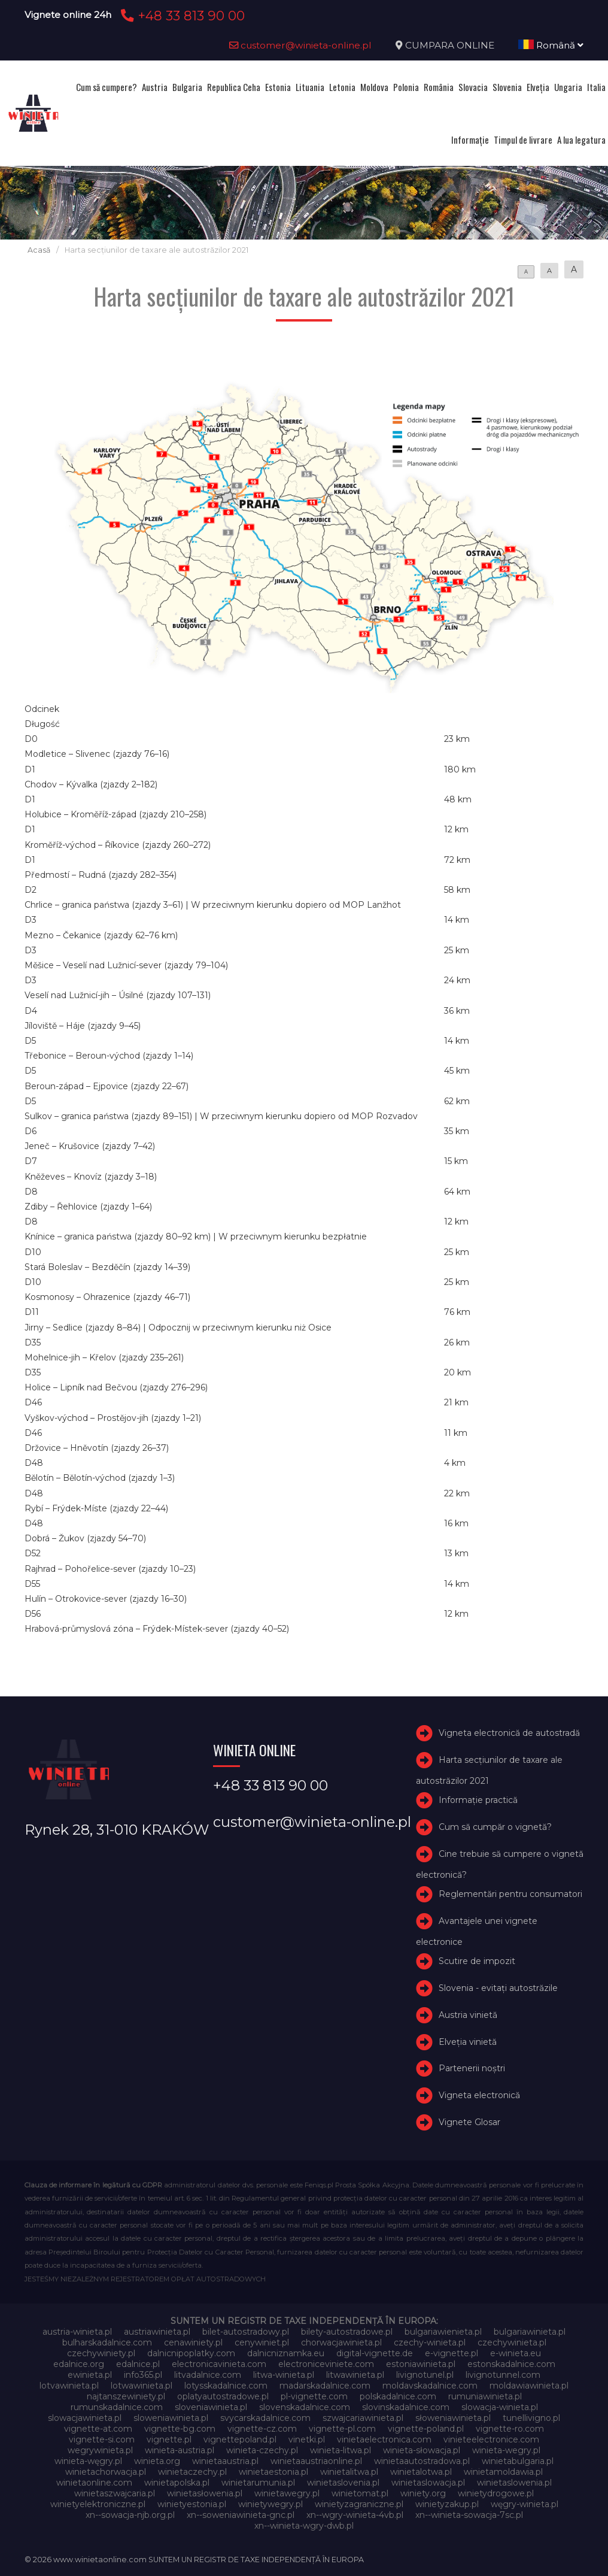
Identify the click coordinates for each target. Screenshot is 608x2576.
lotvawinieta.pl (69, 2385)
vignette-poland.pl (426, 2428)
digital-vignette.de (374, 2353)
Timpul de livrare (523, 139)
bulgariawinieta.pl (530, 2331)
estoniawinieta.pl (420, 2364)
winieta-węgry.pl (88, 2461)
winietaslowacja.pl (428, 2482)
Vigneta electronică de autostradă (509, 1733)
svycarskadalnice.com (265, 2418)
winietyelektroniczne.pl (97, 2504)
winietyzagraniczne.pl (359, 2504)
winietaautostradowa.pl (422, 2461)
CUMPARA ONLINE (449, 45)
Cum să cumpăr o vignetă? (495, 1827)
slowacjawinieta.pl (84, 2418)
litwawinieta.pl (355, 2374)
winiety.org (423, 2493)
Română (550, 45)
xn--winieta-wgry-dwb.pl (304, 2525)
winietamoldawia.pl (503, 2471)
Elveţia (538, 86)
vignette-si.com (102, 2439)
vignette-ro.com (510, 2428)
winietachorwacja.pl (105, 2471)
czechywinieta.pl (512, 2342)
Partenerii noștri (472, 2068)
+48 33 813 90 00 (181, 15)
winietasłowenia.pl (204, 2493)
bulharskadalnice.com (107, 2342)
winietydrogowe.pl (496, 2493)
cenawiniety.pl (193, 2342)
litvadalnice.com (207, 2374)
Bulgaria (187, 86)
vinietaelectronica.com (384, 2439)
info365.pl (143, 2374)
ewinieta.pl (90, 2374)
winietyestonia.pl (191, 2504)
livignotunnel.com (503, 2374)
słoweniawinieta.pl (453, 2418)
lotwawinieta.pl (141, 2385)
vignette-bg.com (179, 2428)
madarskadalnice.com (324, 2385)
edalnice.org (78, 2364)
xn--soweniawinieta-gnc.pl (240, 2515)
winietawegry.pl (287, 2493)
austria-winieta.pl (77, 2331)
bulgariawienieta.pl (443, 2331)
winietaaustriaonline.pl (316, 2461)
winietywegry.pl (270, 2504)
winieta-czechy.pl (262, 2450)
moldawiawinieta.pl (529, 2385)
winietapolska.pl (176, 2482)
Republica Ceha (233, 86)
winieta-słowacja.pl (421, 2450)
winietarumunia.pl (258, 2482)
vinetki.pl (306, 2439)
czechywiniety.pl (101, 2353)
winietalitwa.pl (349, 2471)
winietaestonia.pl (273, 2471)
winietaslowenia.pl (514, 2482)
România (439, 86)
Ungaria (568, 86)
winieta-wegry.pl (506, 2450)
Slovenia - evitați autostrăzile (498, 1988)
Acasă (39, 250)
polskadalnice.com (398, 2396)
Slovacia (473, 86)
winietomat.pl (360, 2493)
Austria (155, 86)
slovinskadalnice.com (405, 2407)
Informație (470, 139)
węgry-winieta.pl (524, 2504)
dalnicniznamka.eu (285, 2353)
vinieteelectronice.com (491, 2439)
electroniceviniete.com (326, 2364)
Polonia (406, 86)
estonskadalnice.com (511, 2364)
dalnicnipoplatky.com (191, 2353)
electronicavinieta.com (219, 2364)
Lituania (310, 86)
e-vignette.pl (451, 2353)
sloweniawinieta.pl (170, 2418)
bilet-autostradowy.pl (245, 2331)
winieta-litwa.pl (340, 2450)
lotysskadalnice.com (225, 2385)
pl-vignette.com (314, 2396)
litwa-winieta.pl (283, 2374)
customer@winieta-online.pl (300, 45)
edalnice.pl (138, 2364)
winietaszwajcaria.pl (114, 2493)
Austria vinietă (468, 2015)
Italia (596, 86)
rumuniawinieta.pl (485, 2396)
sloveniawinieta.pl (211, 2407)
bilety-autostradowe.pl (347, 2331)
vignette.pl (169, 2439)
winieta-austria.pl (179, 2450)
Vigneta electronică (479, 2095)
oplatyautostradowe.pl (223, 2396)
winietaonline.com (94, 2482)
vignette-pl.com (342, 2428)
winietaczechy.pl (192, 2471)
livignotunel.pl (425, 2374)
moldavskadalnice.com (430, 2385)
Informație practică (478, 1800)
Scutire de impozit (477, 1961)
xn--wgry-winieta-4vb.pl (354, 2515)
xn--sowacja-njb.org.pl (130, 2515)
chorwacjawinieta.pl (341, 2342)
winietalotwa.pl (421, 2471)
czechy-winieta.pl (430, 2342)
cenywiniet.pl (262, 2342)
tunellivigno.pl (531, 2418)
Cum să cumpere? (106, 86)
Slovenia (507, 86)
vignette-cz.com (262, 2428)
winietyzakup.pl (447, 2504)
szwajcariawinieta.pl (363, 2418)
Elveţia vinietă (468, 2041)
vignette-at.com (98, 2428)
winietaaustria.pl (225, 2461)
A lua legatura (581, 139)
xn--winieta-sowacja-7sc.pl (469, 2515)
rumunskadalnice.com (117, 2407)
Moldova (374, 86)
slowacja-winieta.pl (499, 2407)
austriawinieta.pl (157, 2331)
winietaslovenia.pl (343, 2482)
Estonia (278, 86)
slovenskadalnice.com (304, 2407)
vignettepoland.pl (239, 2439)
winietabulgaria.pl (518, 2461)
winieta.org (157, 2461)
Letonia (342, 86)
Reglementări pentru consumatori (510, 1894)
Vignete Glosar (469, 2122)
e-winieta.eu (515, 2353)
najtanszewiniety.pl (126, 2396)
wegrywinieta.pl (100, 2450)
